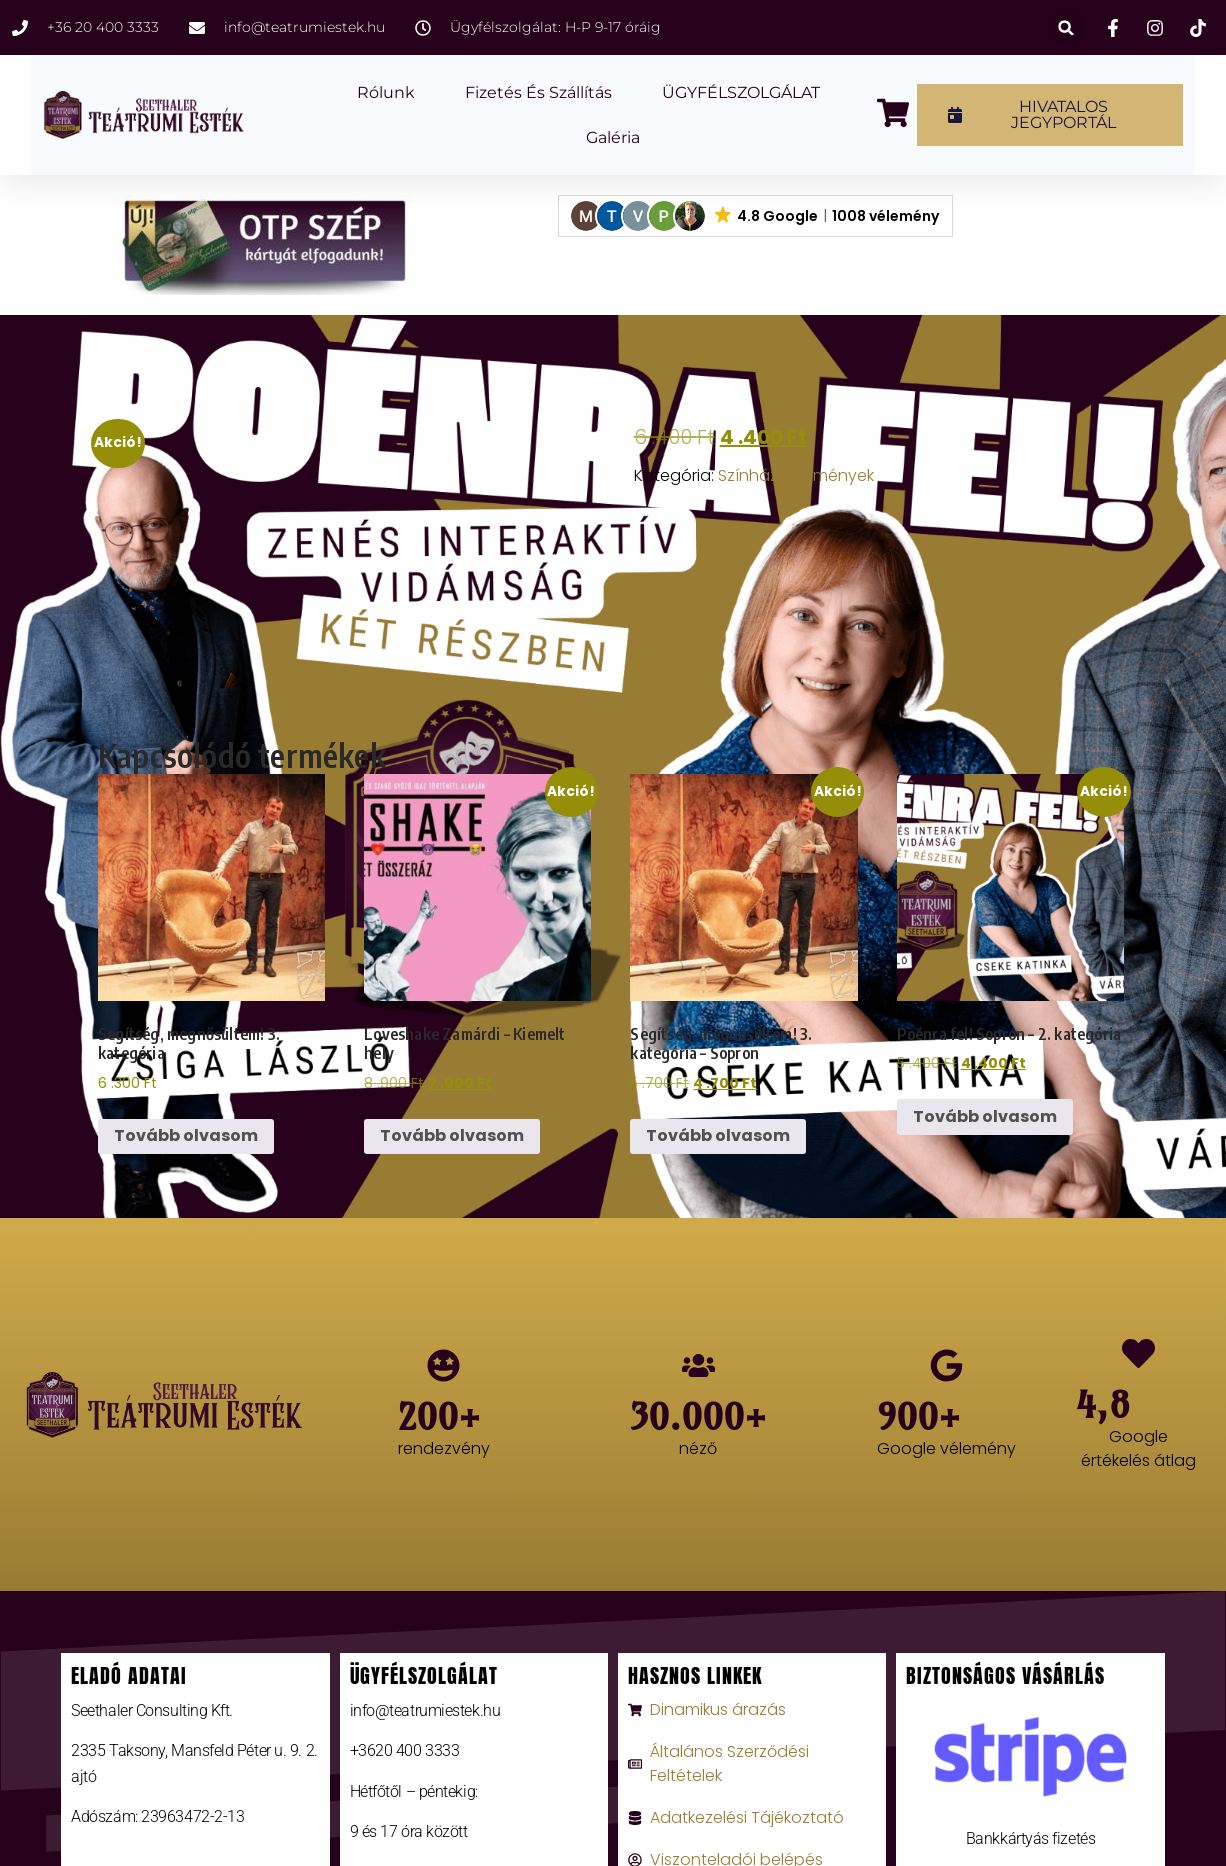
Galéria (613, 137)
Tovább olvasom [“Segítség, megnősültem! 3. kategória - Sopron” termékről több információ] (718, 1135)
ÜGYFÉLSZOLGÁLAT (741, 92)
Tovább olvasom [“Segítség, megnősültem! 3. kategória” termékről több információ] (186, 1135)
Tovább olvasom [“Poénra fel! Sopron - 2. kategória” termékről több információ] (985, 1116)
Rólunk (386, 92)
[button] (1066, 27)
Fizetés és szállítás (538, 92)
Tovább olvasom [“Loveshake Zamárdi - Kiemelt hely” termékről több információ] (452, 1135)
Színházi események (796, 475)
